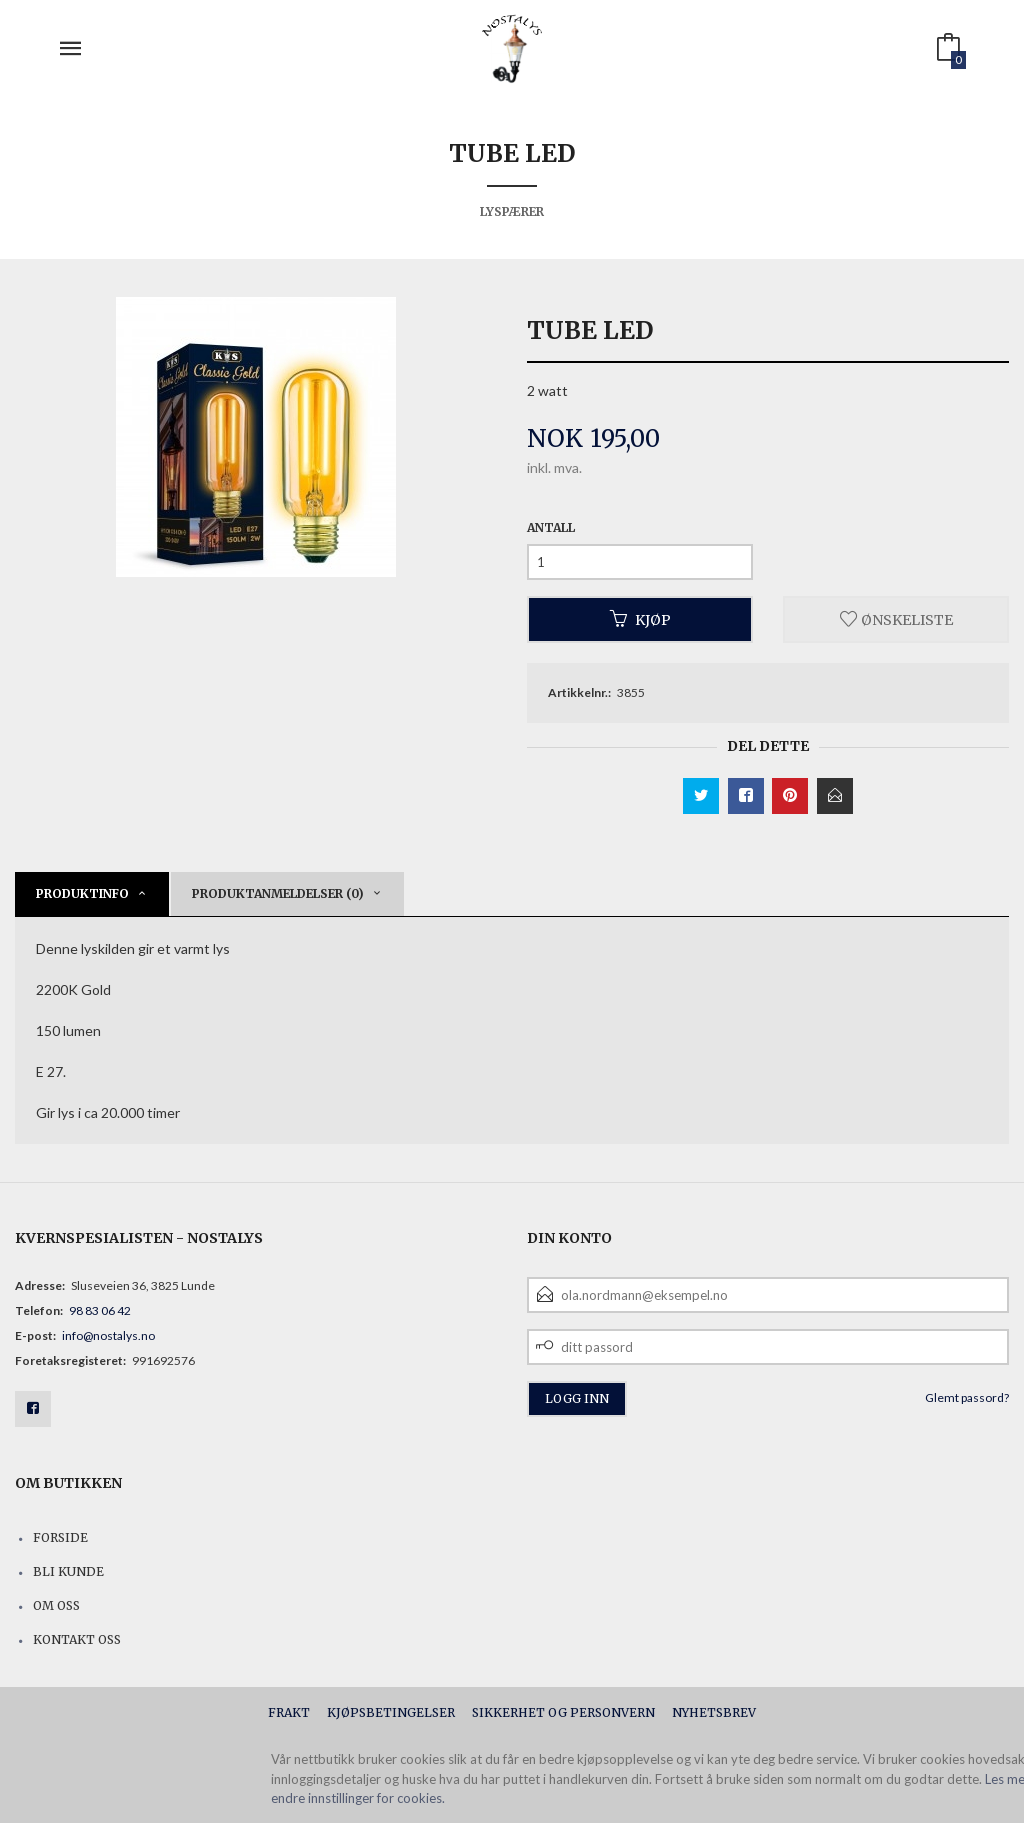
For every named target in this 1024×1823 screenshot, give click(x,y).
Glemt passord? (967, 1397)
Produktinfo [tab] (82, 893)
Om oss (56, 1605)
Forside (60, 1537)
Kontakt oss (77, 1639)
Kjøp (640, 619)
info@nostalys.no (108, 1335)
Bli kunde (68, 1571)
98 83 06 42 (100, 1310)
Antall (551, 527)
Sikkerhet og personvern (563, 1712)
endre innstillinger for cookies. (358, 1798)
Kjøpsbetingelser (391, 1712)
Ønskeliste (896, 619)
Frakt (289, 1712)
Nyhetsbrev (714, 1712)
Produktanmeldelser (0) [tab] (278, 893)
